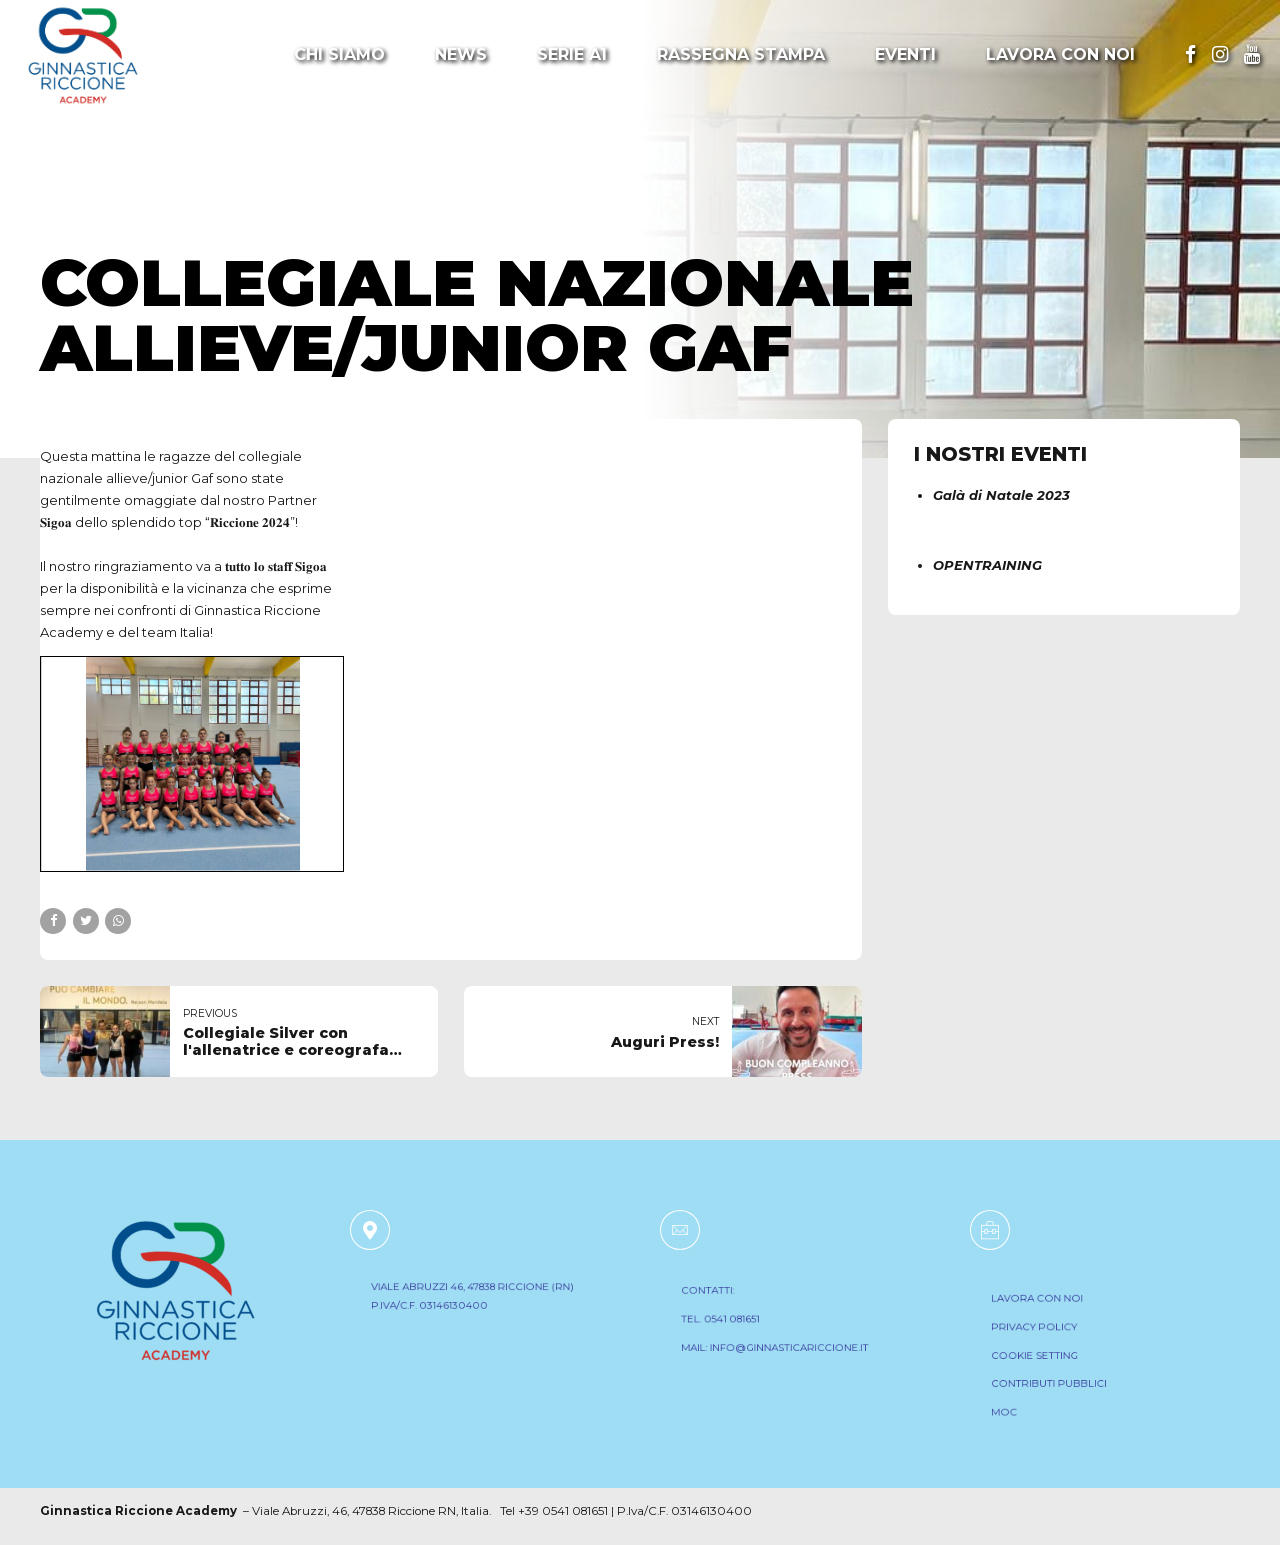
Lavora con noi (1060, 54)
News (461, 54)
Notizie (82, 217)
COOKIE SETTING (1047, 1358)
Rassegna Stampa (741, 54)
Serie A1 (572, 54)
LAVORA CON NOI (1049, 1310)
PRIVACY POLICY (1046, 1334)
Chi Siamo (339, 54)
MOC (1022, 1405)
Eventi (905, 54)
